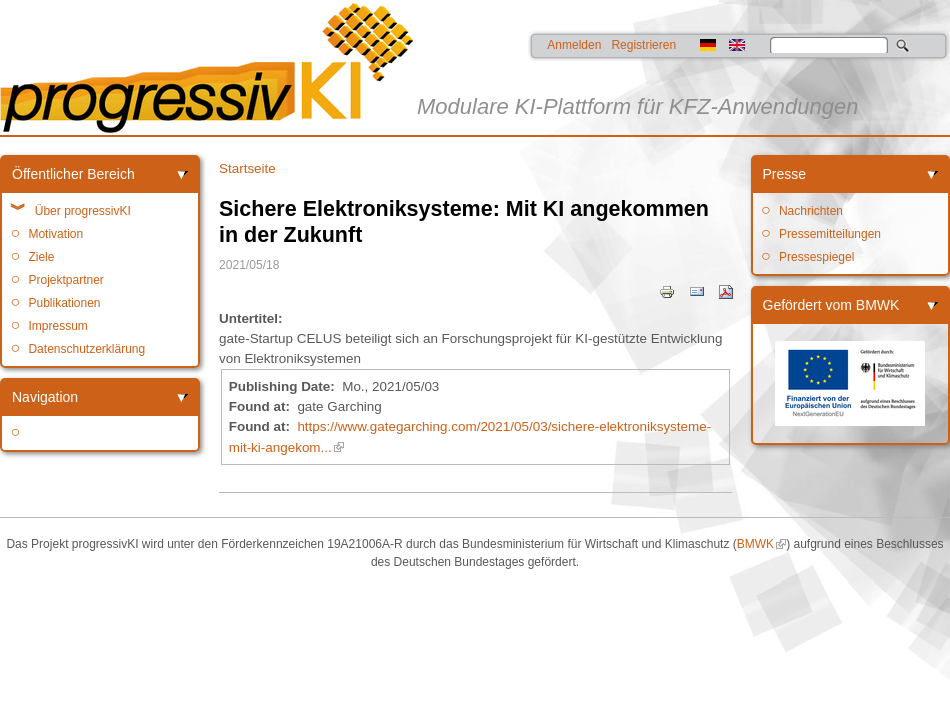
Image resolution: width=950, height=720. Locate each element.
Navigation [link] (45, 397)
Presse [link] (785, 174)
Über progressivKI (83, 211)
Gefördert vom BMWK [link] (831, 305)
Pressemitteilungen (830, 234)
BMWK (755, 544)
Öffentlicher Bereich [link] (73, 174)
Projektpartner (65, 280)
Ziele (41, 257)
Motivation (55, 234)
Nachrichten (811, 211)
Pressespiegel (816, 257)
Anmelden (574, 45)
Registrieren (643, 45)
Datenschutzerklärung (86, 349)
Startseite (247, 168)
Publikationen (64, 303)
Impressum (57, 326)
